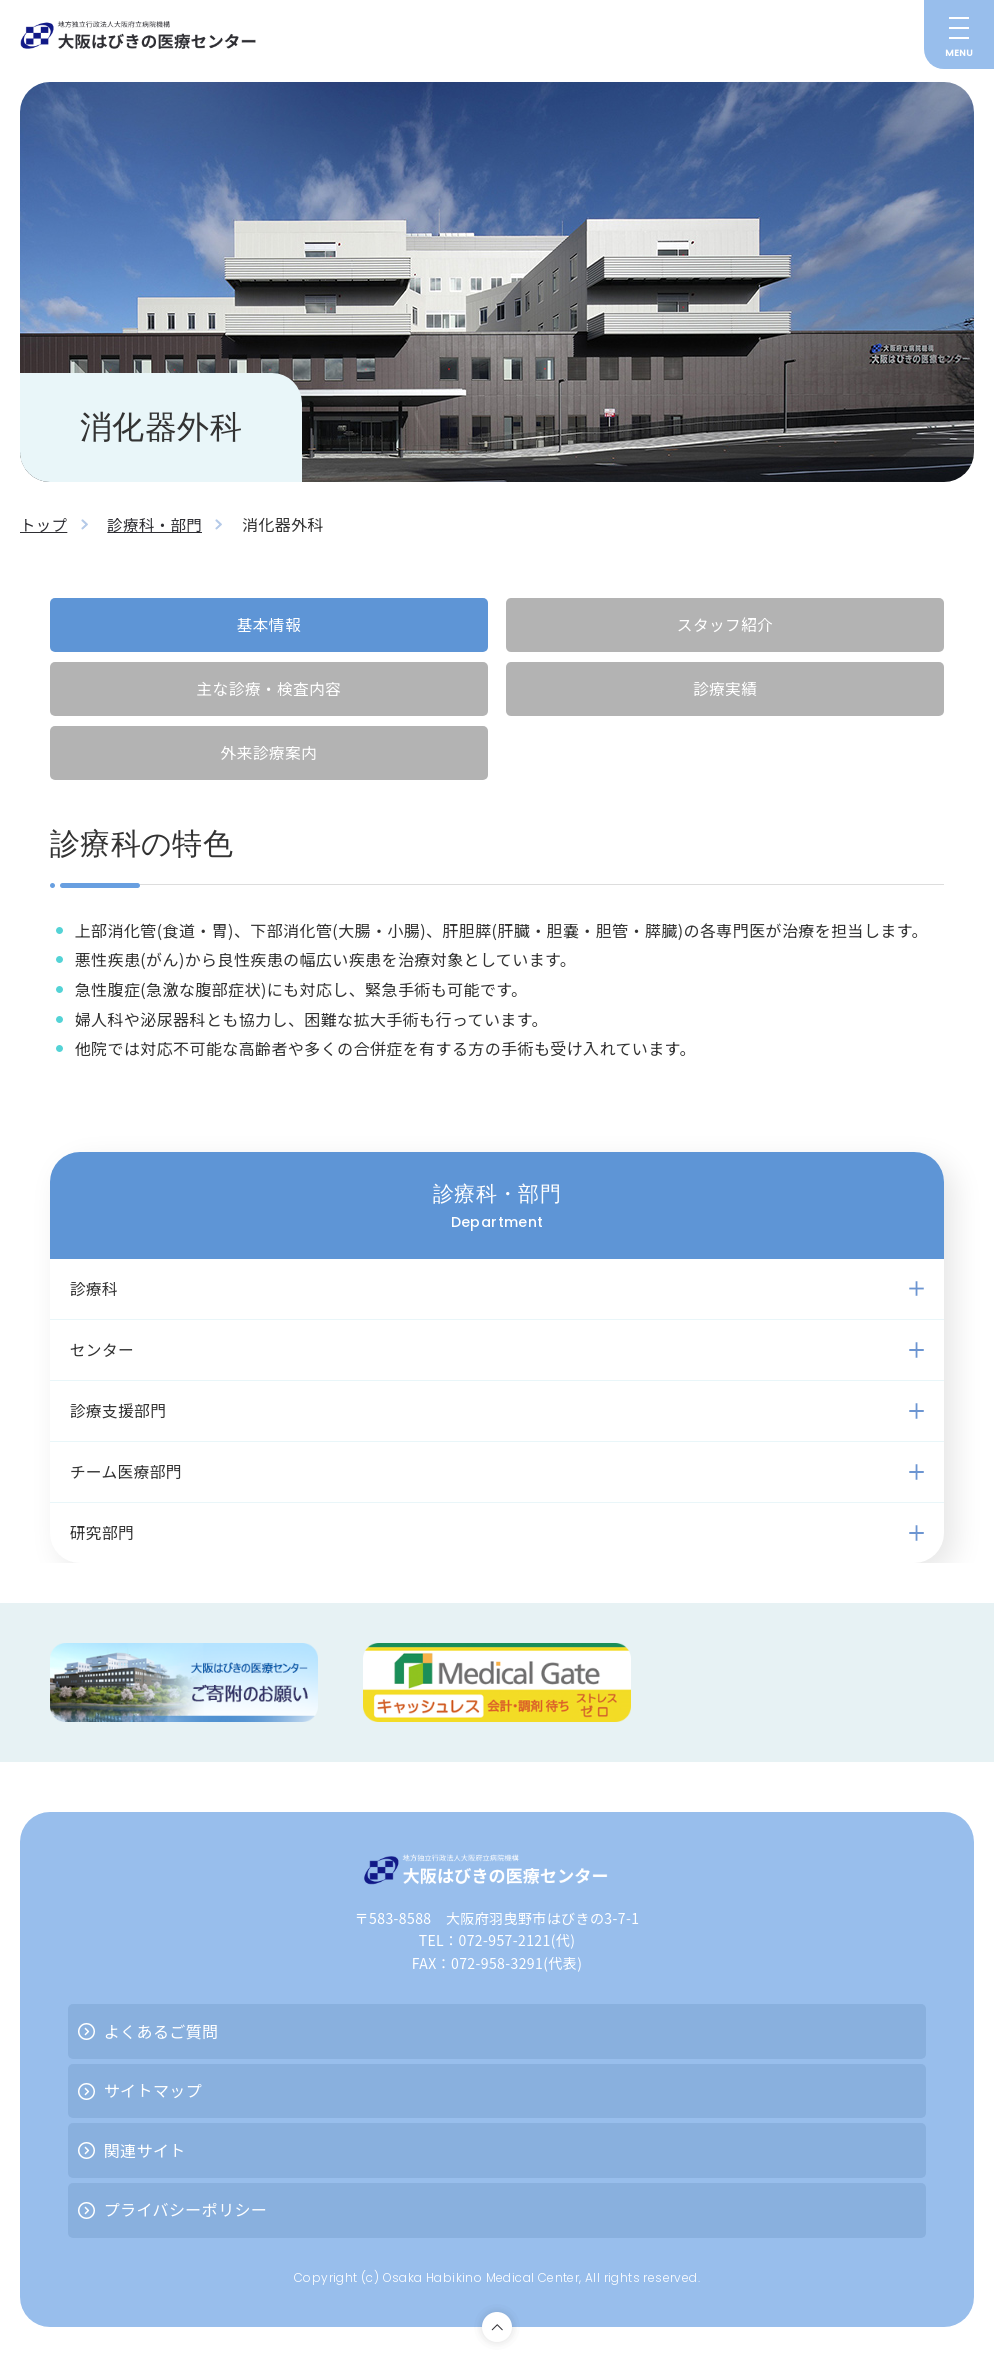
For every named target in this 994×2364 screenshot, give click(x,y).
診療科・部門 (158, 524)
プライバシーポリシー (186, 2216)
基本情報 (269, 624)
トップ (44, 524)
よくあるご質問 (161, 2037)
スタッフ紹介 (725, 624)
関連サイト (145, 2157)
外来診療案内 (269, 753)
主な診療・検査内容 (269, 689)
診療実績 (725, 689)
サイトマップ (153, 2097)
